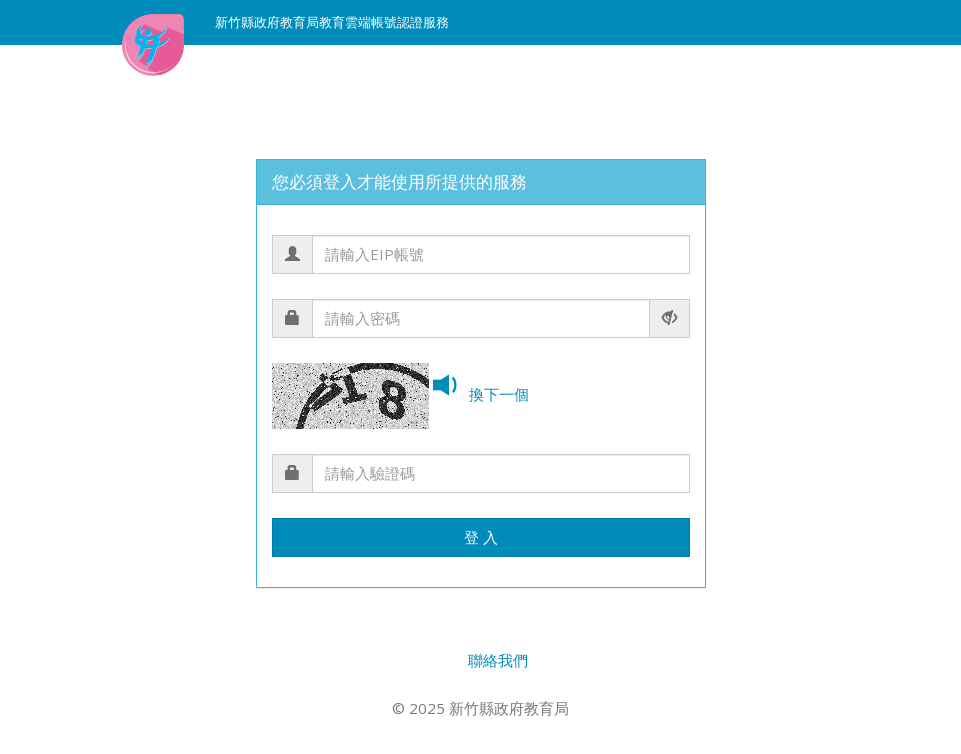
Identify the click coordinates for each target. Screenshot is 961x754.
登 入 (481, 537)
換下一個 (499, 394)
